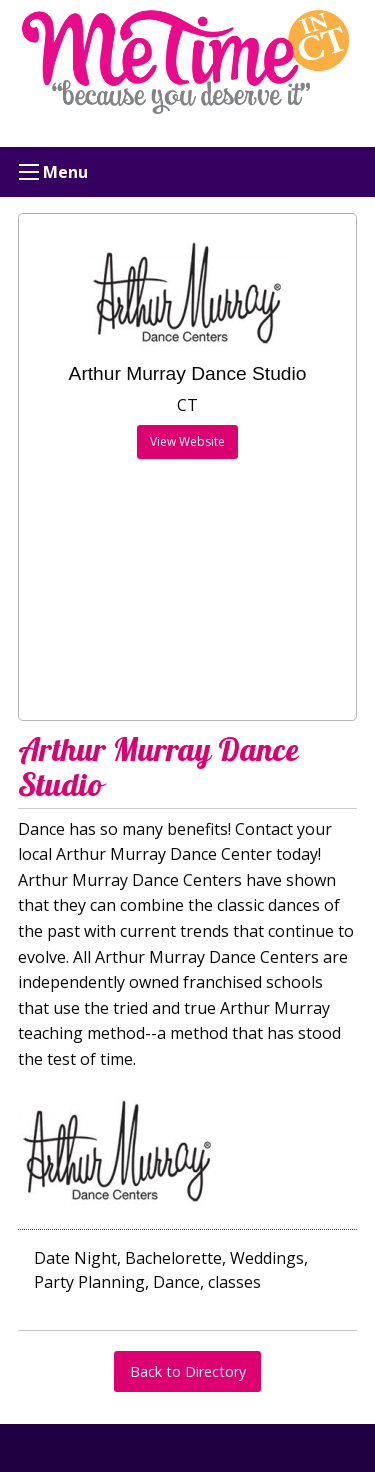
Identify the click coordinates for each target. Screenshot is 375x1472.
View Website (187, 441)
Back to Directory (188, 1371)
